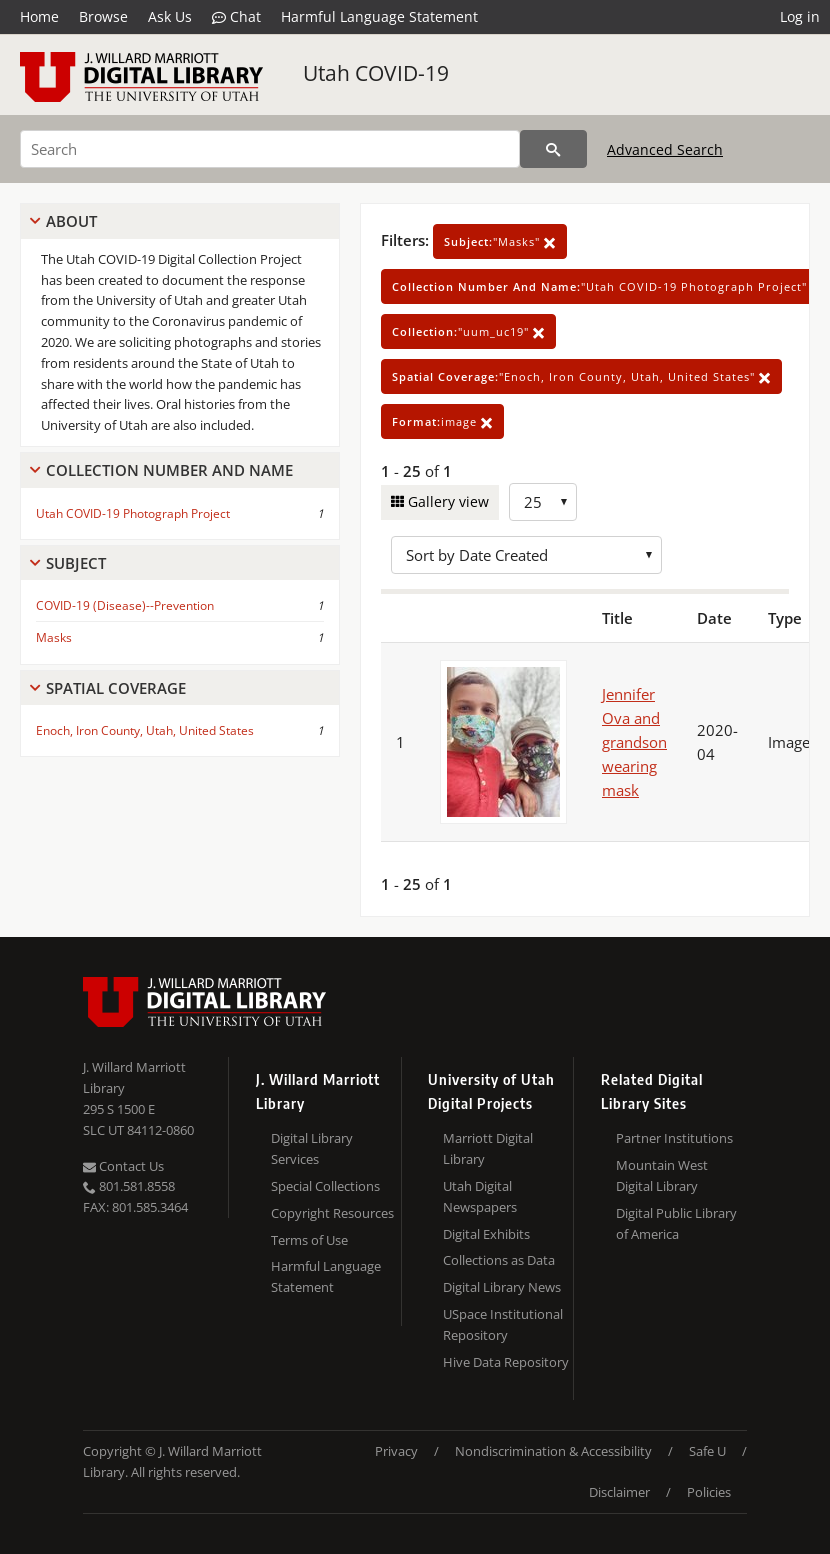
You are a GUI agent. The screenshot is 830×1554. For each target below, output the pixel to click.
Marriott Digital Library (488, 1148)
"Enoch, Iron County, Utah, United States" (581, 376)
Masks (54, 637)
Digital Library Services (312, 1148)
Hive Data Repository (506, 1362)
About (71, 221)
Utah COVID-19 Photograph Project (133, 513)
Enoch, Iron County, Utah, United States (145, 730)
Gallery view (446, 501)
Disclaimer (619, 1492)
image (442, 421)
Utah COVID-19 (376, 73)
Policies (709, 1492)
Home (39, 16)
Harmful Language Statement (379, 16)
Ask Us (170, 16)
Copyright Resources (332, 1213)
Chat (236, 17)
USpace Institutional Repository (503, 1324)
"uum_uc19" (468, 331)
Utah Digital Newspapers (480, 1196)
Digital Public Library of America (676, 1223)
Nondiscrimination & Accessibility (553, 1451)
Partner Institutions (674, 1138)
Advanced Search (665, 149)
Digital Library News (502, 1287)
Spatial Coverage (116, 688)
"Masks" (500, 241)
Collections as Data (499, 1260)
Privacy (396, 1451)
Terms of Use (309, 1240)
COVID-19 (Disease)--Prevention (125, 605)
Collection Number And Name (169, 470)
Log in (800, 16)
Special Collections (325, 1186)
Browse (103, 16)
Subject (76, 563)
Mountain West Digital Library (662, 1175)
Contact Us (123, 1166)
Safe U (707, 1451)
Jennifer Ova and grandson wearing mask (634, 742)
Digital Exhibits (486, 1234)
